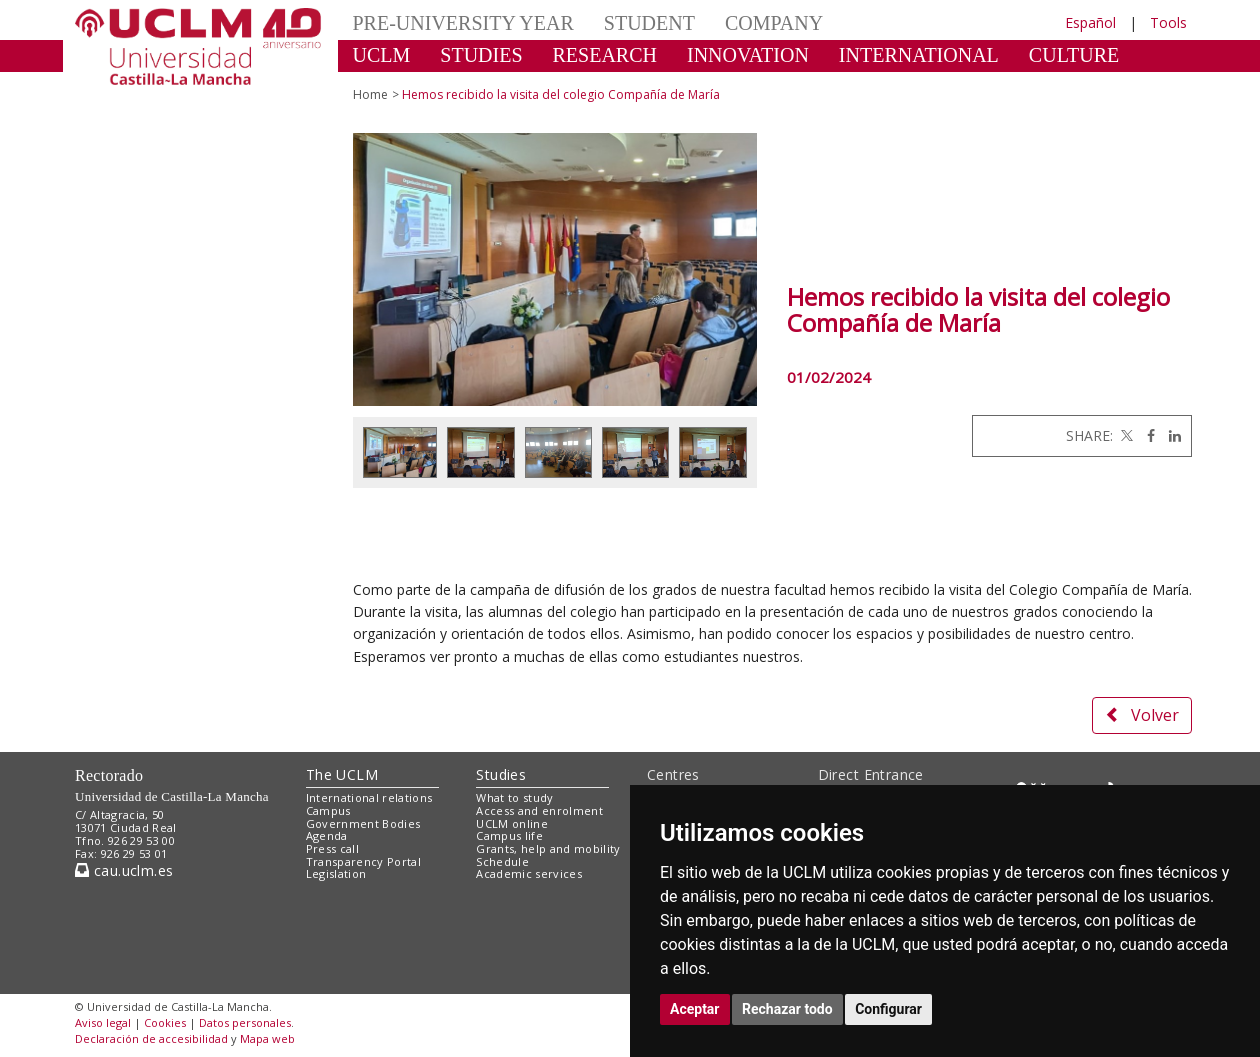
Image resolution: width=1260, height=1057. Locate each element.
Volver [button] (1142, 715)
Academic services (529, 873)
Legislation (336, 873)
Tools (1168, 22)
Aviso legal (103, 1022)
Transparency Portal (363, 861)
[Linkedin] (1170, 435)
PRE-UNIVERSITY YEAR (463, 23)
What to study (514, 797)
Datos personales (245, 1022)
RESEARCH (605, 55)
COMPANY (774, 23)
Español (1090, 22)
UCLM (382, 55)
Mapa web (267, 1038)
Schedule (502, 861)
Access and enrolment (539, 810)
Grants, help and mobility (548, 848)
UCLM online (512, 823)
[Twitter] (1125, 435)
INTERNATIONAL (919, 55)
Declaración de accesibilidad (151, 1038)
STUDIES (481, 55)
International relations (369, 797)
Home (370, 94)
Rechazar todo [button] (787, 1009)
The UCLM (342, 774)
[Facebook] (1146, 435)
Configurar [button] (888, 1009)
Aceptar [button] (695, 1009)
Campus (328, 810)
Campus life (509, 835)
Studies (501, 774)
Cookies (165, 1022)
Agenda (327, 835)
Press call (332, 848)
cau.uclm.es (124, 870)
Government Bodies (363, 823)
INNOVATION (748, 55)
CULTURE (1074, 55)
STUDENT (649, 23)
